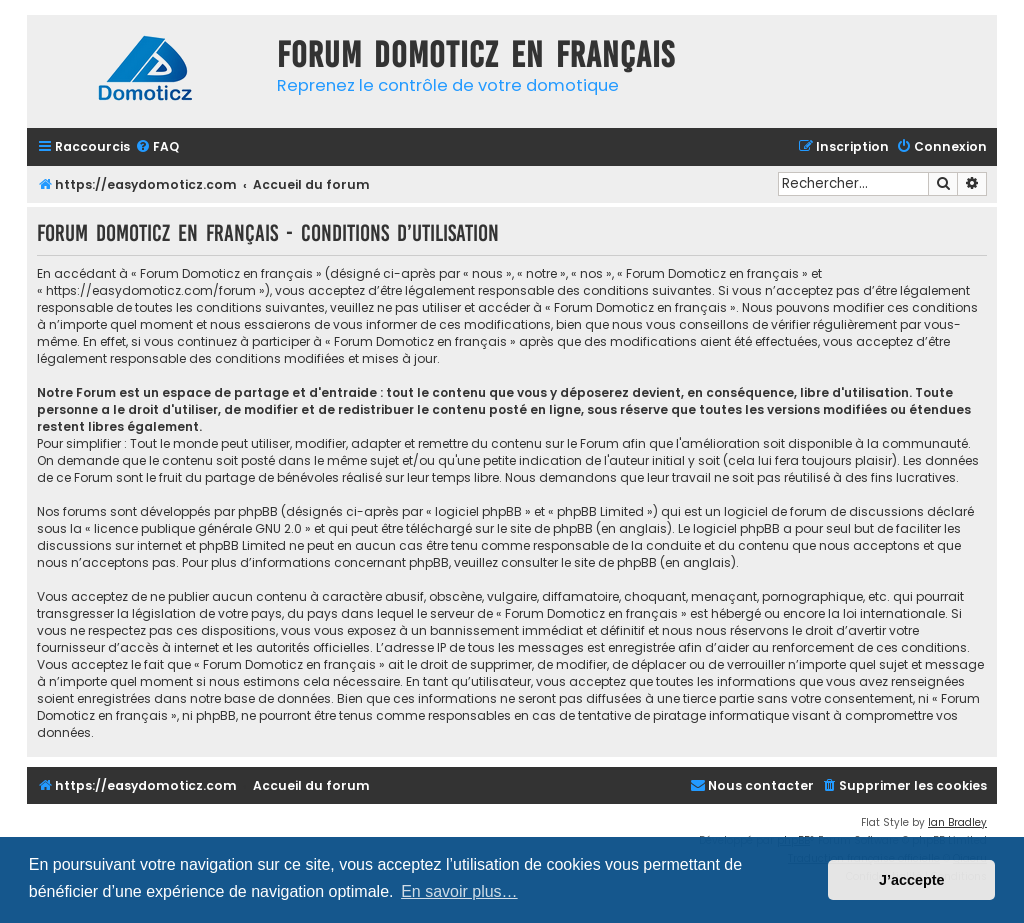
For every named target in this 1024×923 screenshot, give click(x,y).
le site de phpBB (545, 528)
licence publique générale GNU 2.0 (198, 528)
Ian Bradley (957, 822)
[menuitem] (157, 147)
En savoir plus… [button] (459, 891)
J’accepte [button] (912, 880)
